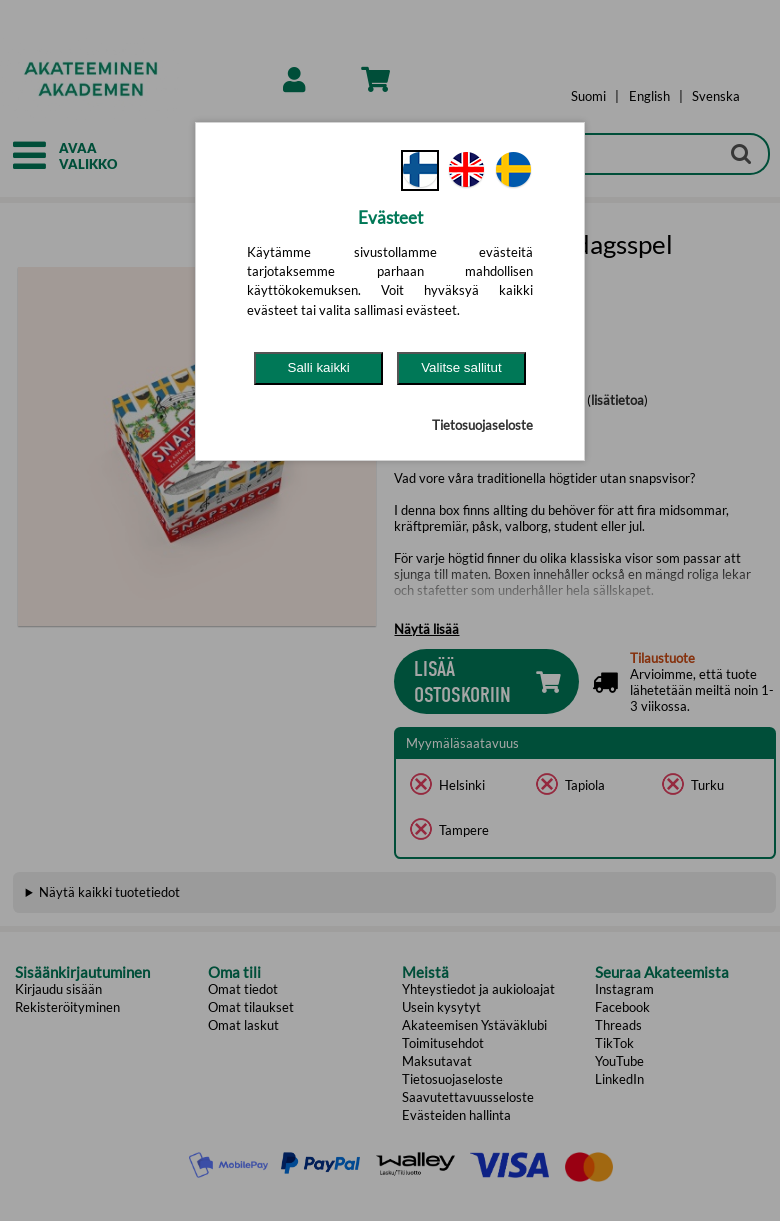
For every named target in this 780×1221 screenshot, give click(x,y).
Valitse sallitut (461, 367)
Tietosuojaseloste (482, 425)
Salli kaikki (319, 367)
